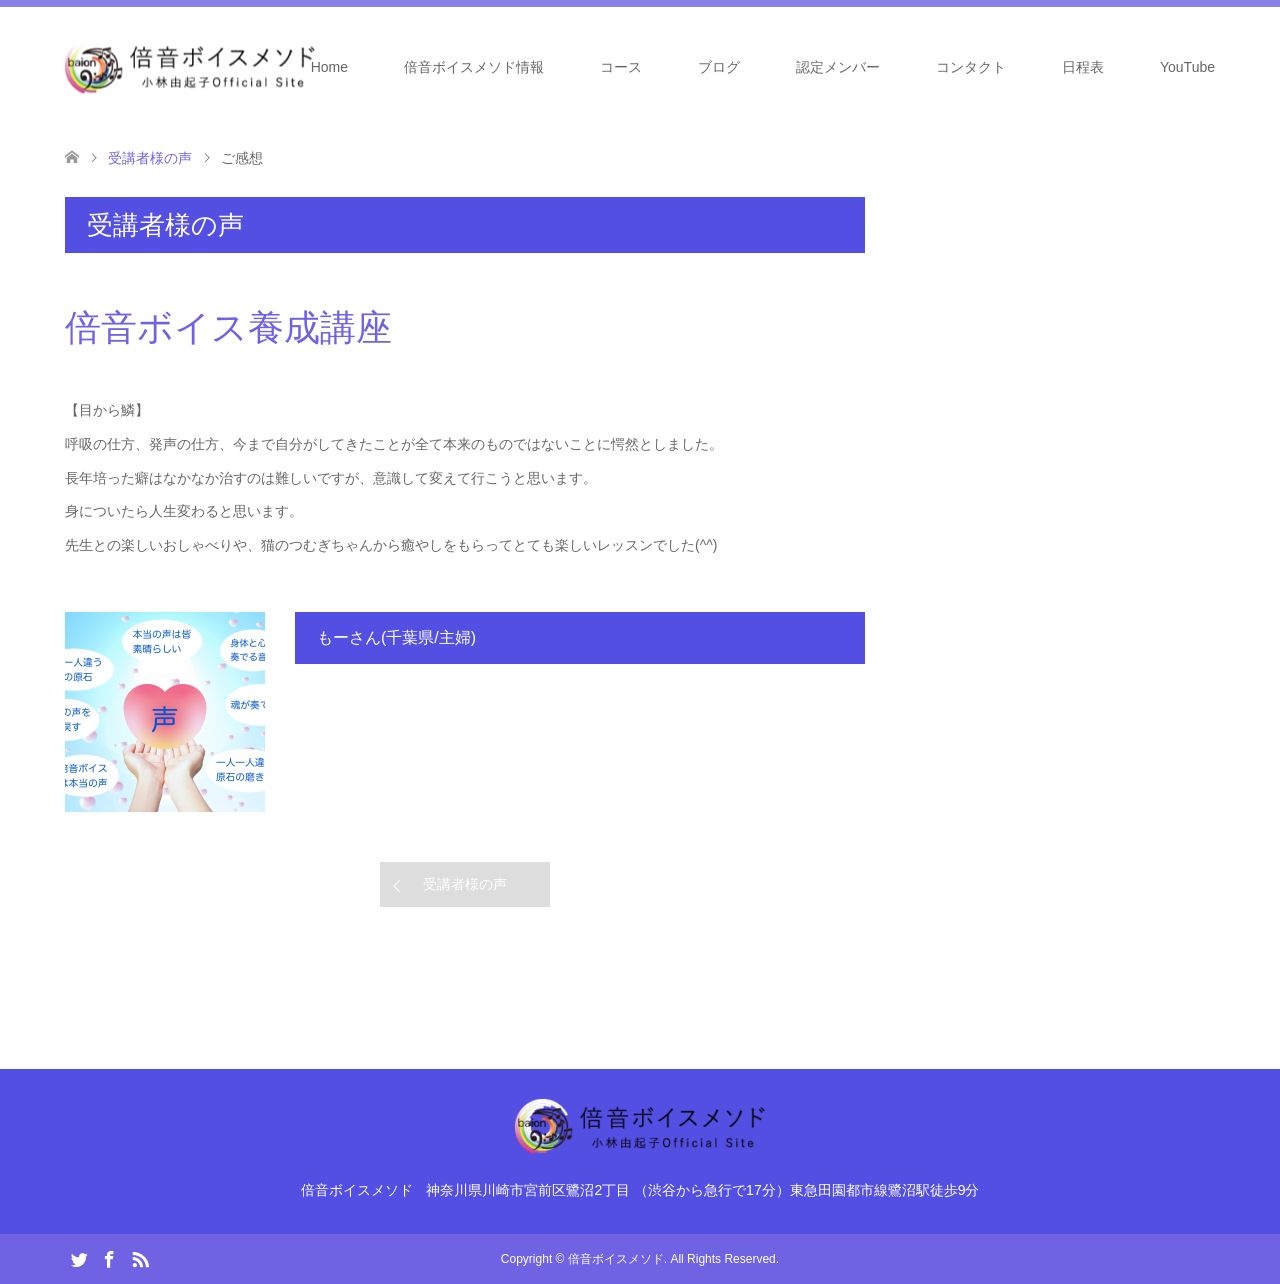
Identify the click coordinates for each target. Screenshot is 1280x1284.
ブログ (719, 67)
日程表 (1083, 67)
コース (621, 67)
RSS (140, 1258)
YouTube (1187, 67)
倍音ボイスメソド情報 (474, 67)
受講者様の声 (465, 884)
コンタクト (971, 67)
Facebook (109, 1258)
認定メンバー (838, 67)
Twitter (79, 1258)
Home (329, 67)
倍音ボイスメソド (616, 1259)
